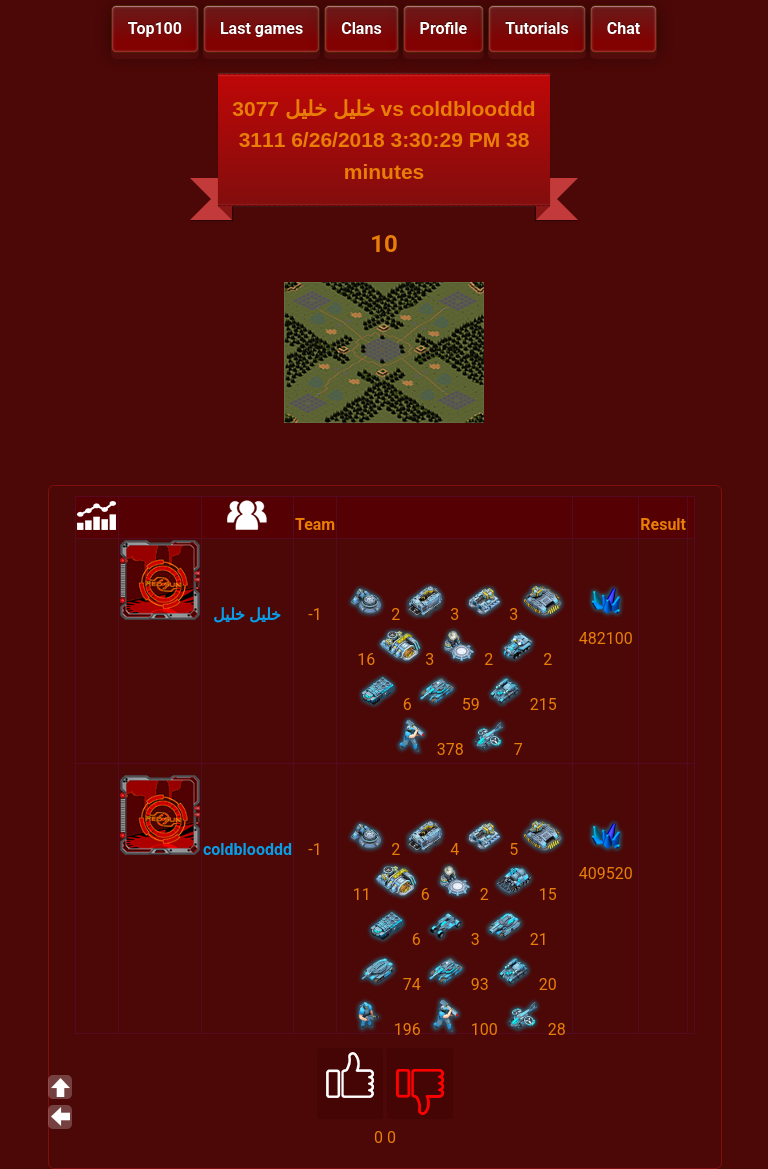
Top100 (155, 28)
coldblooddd (247, 849)
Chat (623, 28)
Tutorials (537, 28)
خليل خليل (247, 614)
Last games (261, 28)
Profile (444, 28)
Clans (361, 28)
